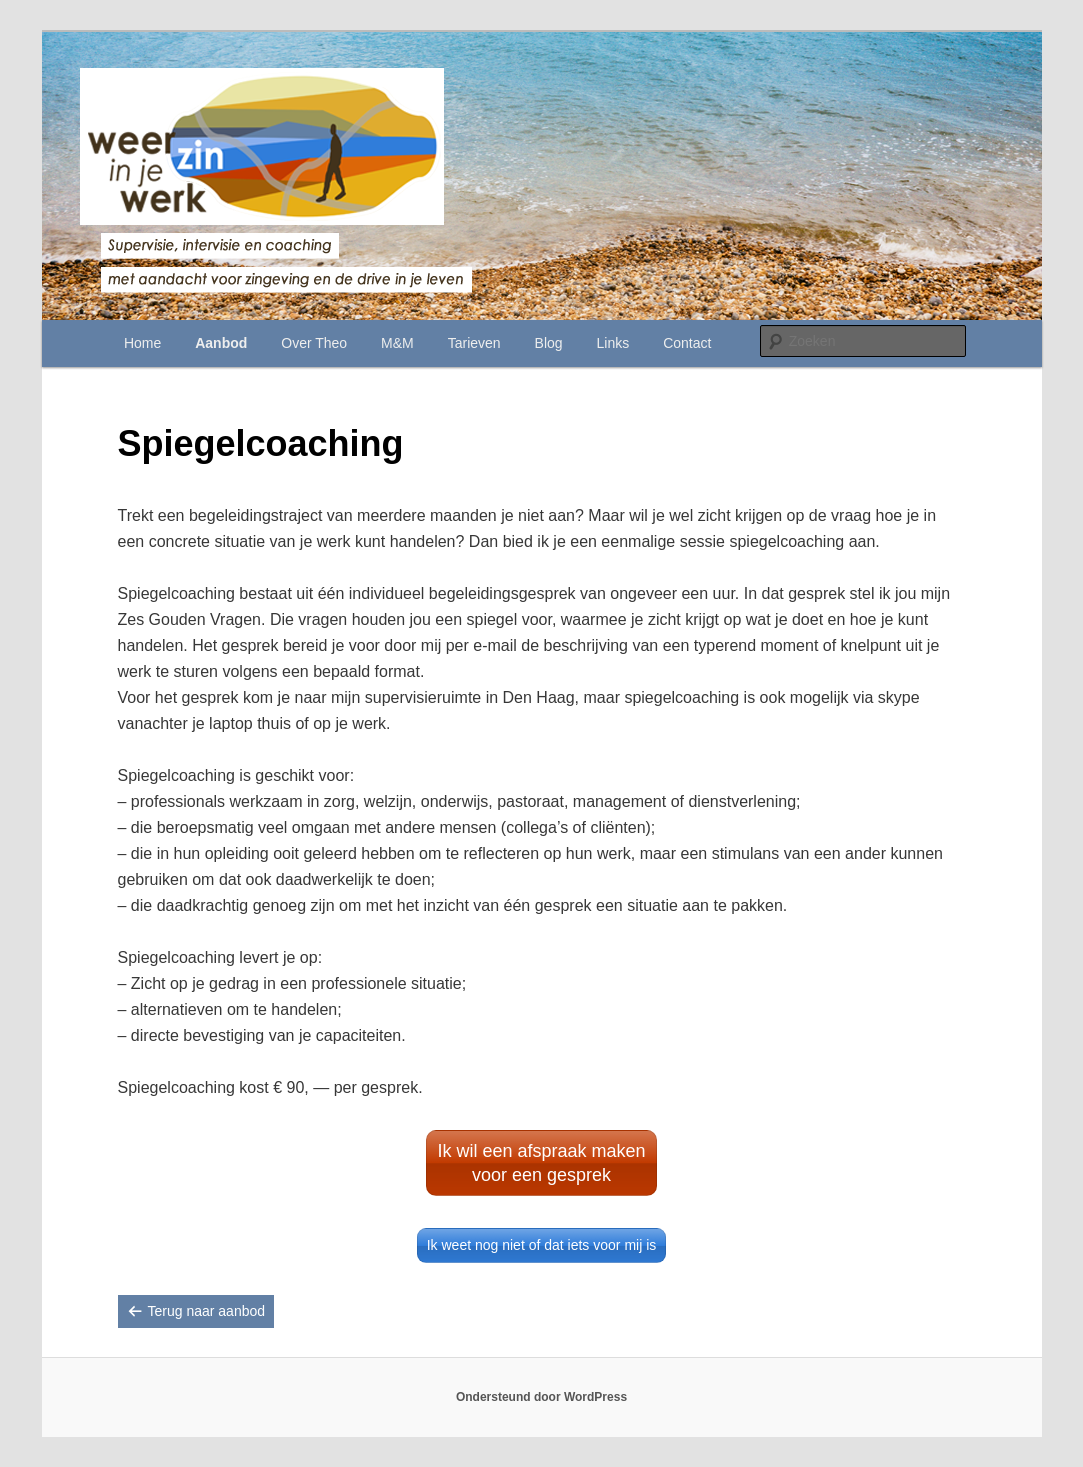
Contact (687, 343)
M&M (397, 343)
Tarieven (474, 343)
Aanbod (221, 343)
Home (142, 343)
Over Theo (314, 343)
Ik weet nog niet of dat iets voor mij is (542, 1245)
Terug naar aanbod (207, 1311)
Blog (549, 343)
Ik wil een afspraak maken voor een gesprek (541, 1163)
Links (613, 343)
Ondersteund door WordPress (541, 1397)
